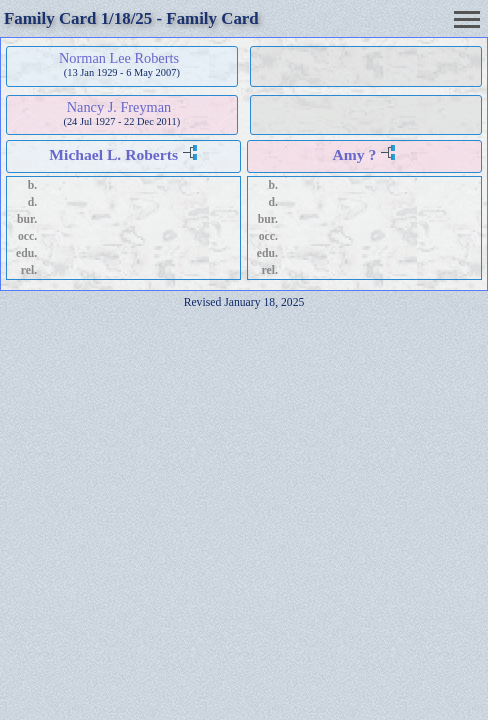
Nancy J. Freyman (119, 107)
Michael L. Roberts (113, 154)
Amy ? (355, 154)
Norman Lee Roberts (119, 58)
